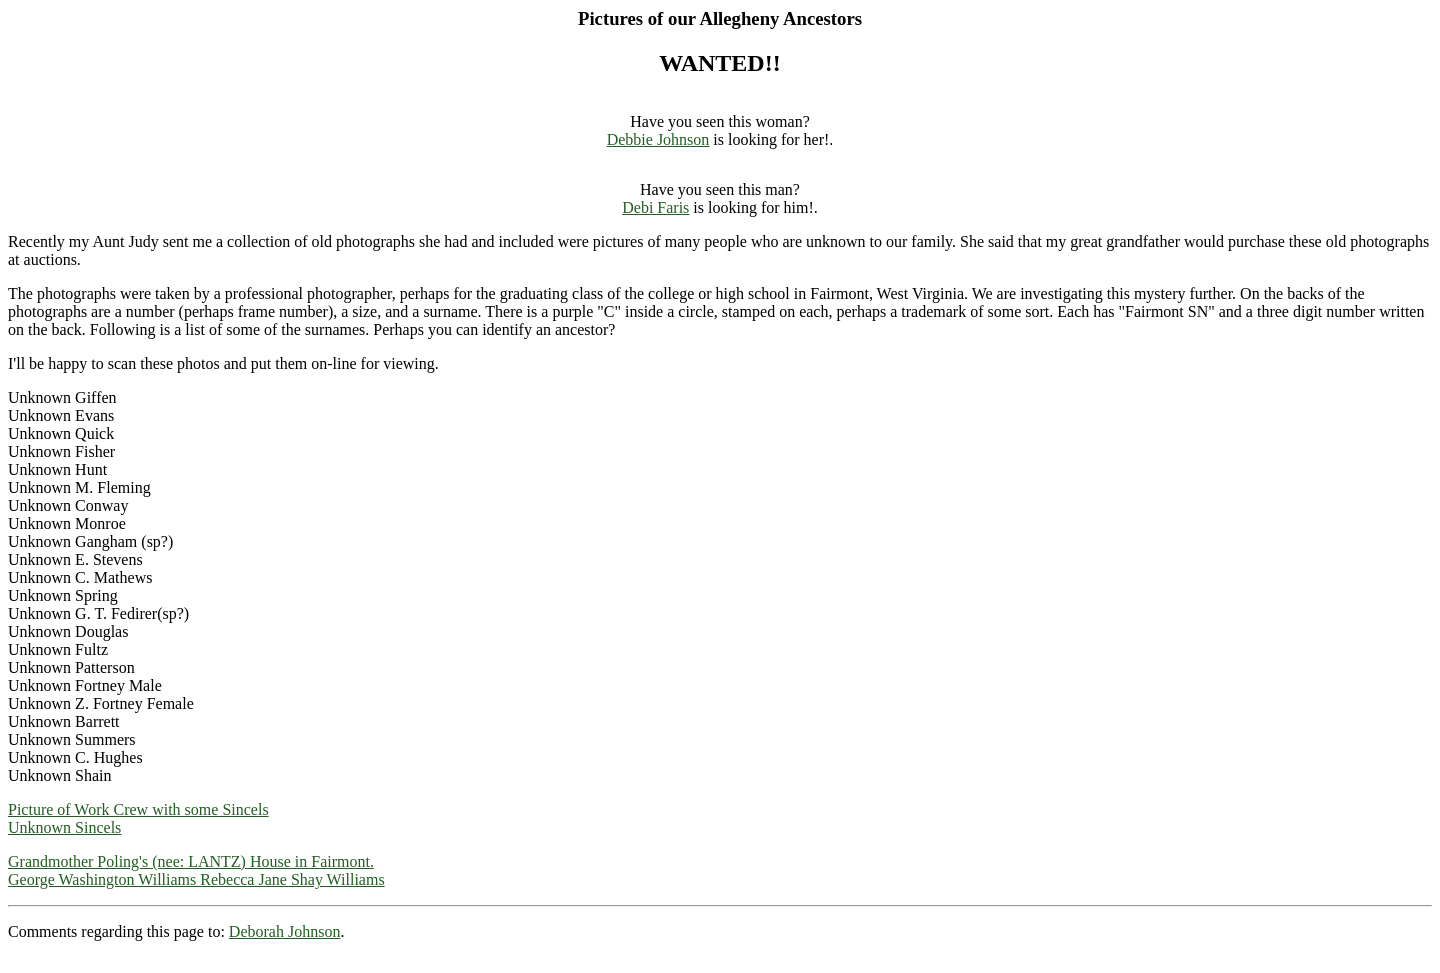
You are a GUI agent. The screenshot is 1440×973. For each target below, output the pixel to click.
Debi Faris (655, 207)
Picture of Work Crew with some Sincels (138, 809)
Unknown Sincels (64, 827)
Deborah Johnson (285, 931)
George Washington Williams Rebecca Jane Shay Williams (196, 879)
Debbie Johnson (658, 139)
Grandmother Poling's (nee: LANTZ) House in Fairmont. (191, 861)
